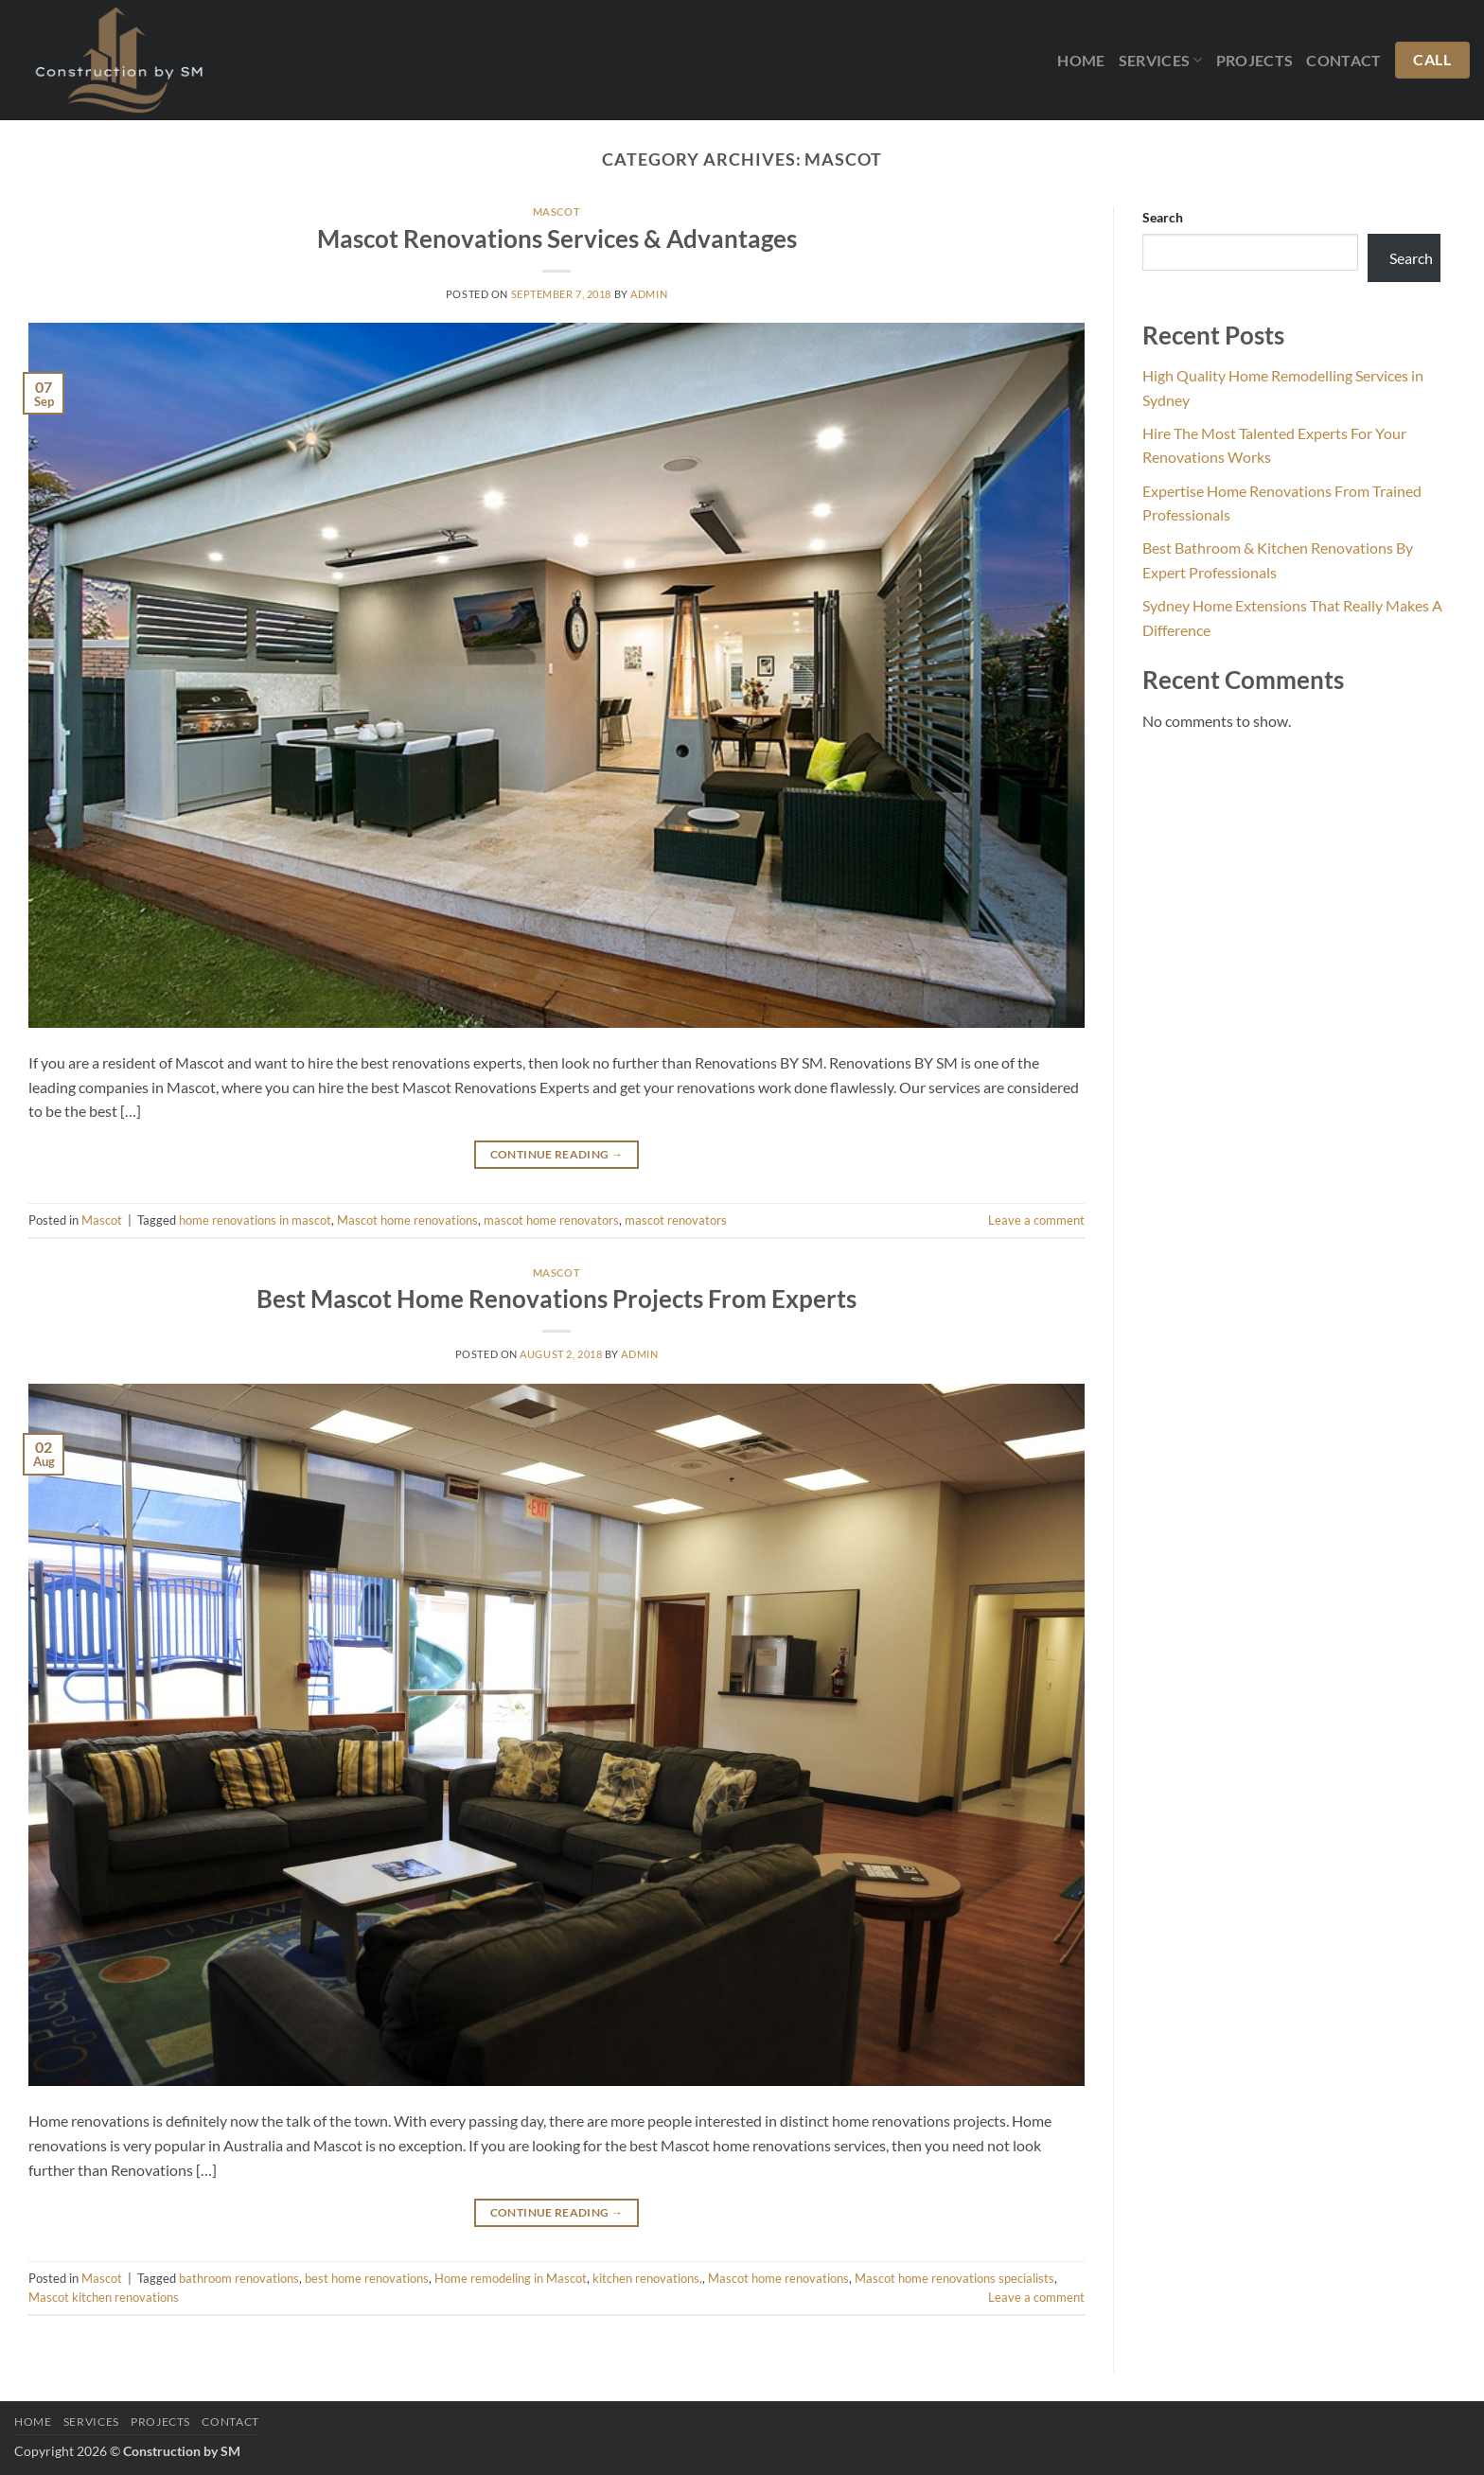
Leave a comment (1036, 1220)
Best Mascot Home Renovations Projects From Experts (556, 1298)
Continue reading (557, 1154)
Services (1161, 60)
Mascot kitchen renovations (103, 2297)
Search (1162, 217)
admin (648, 294)
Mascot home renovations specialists (954, 2278)
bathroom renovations (239, 2278)
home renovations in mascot (255, 1220)
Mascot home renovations (407, 1220)
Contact (1343, 60)
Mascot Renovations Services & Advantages (557, 238)
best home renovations (367, 2278)
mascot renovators (676, 1220)
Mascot (556, 211)
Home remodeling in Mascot (510, 2278)
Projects (1255, 60)
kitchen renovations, (647, 2278)
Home (1080, 60)
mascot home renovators (551, 1220)
